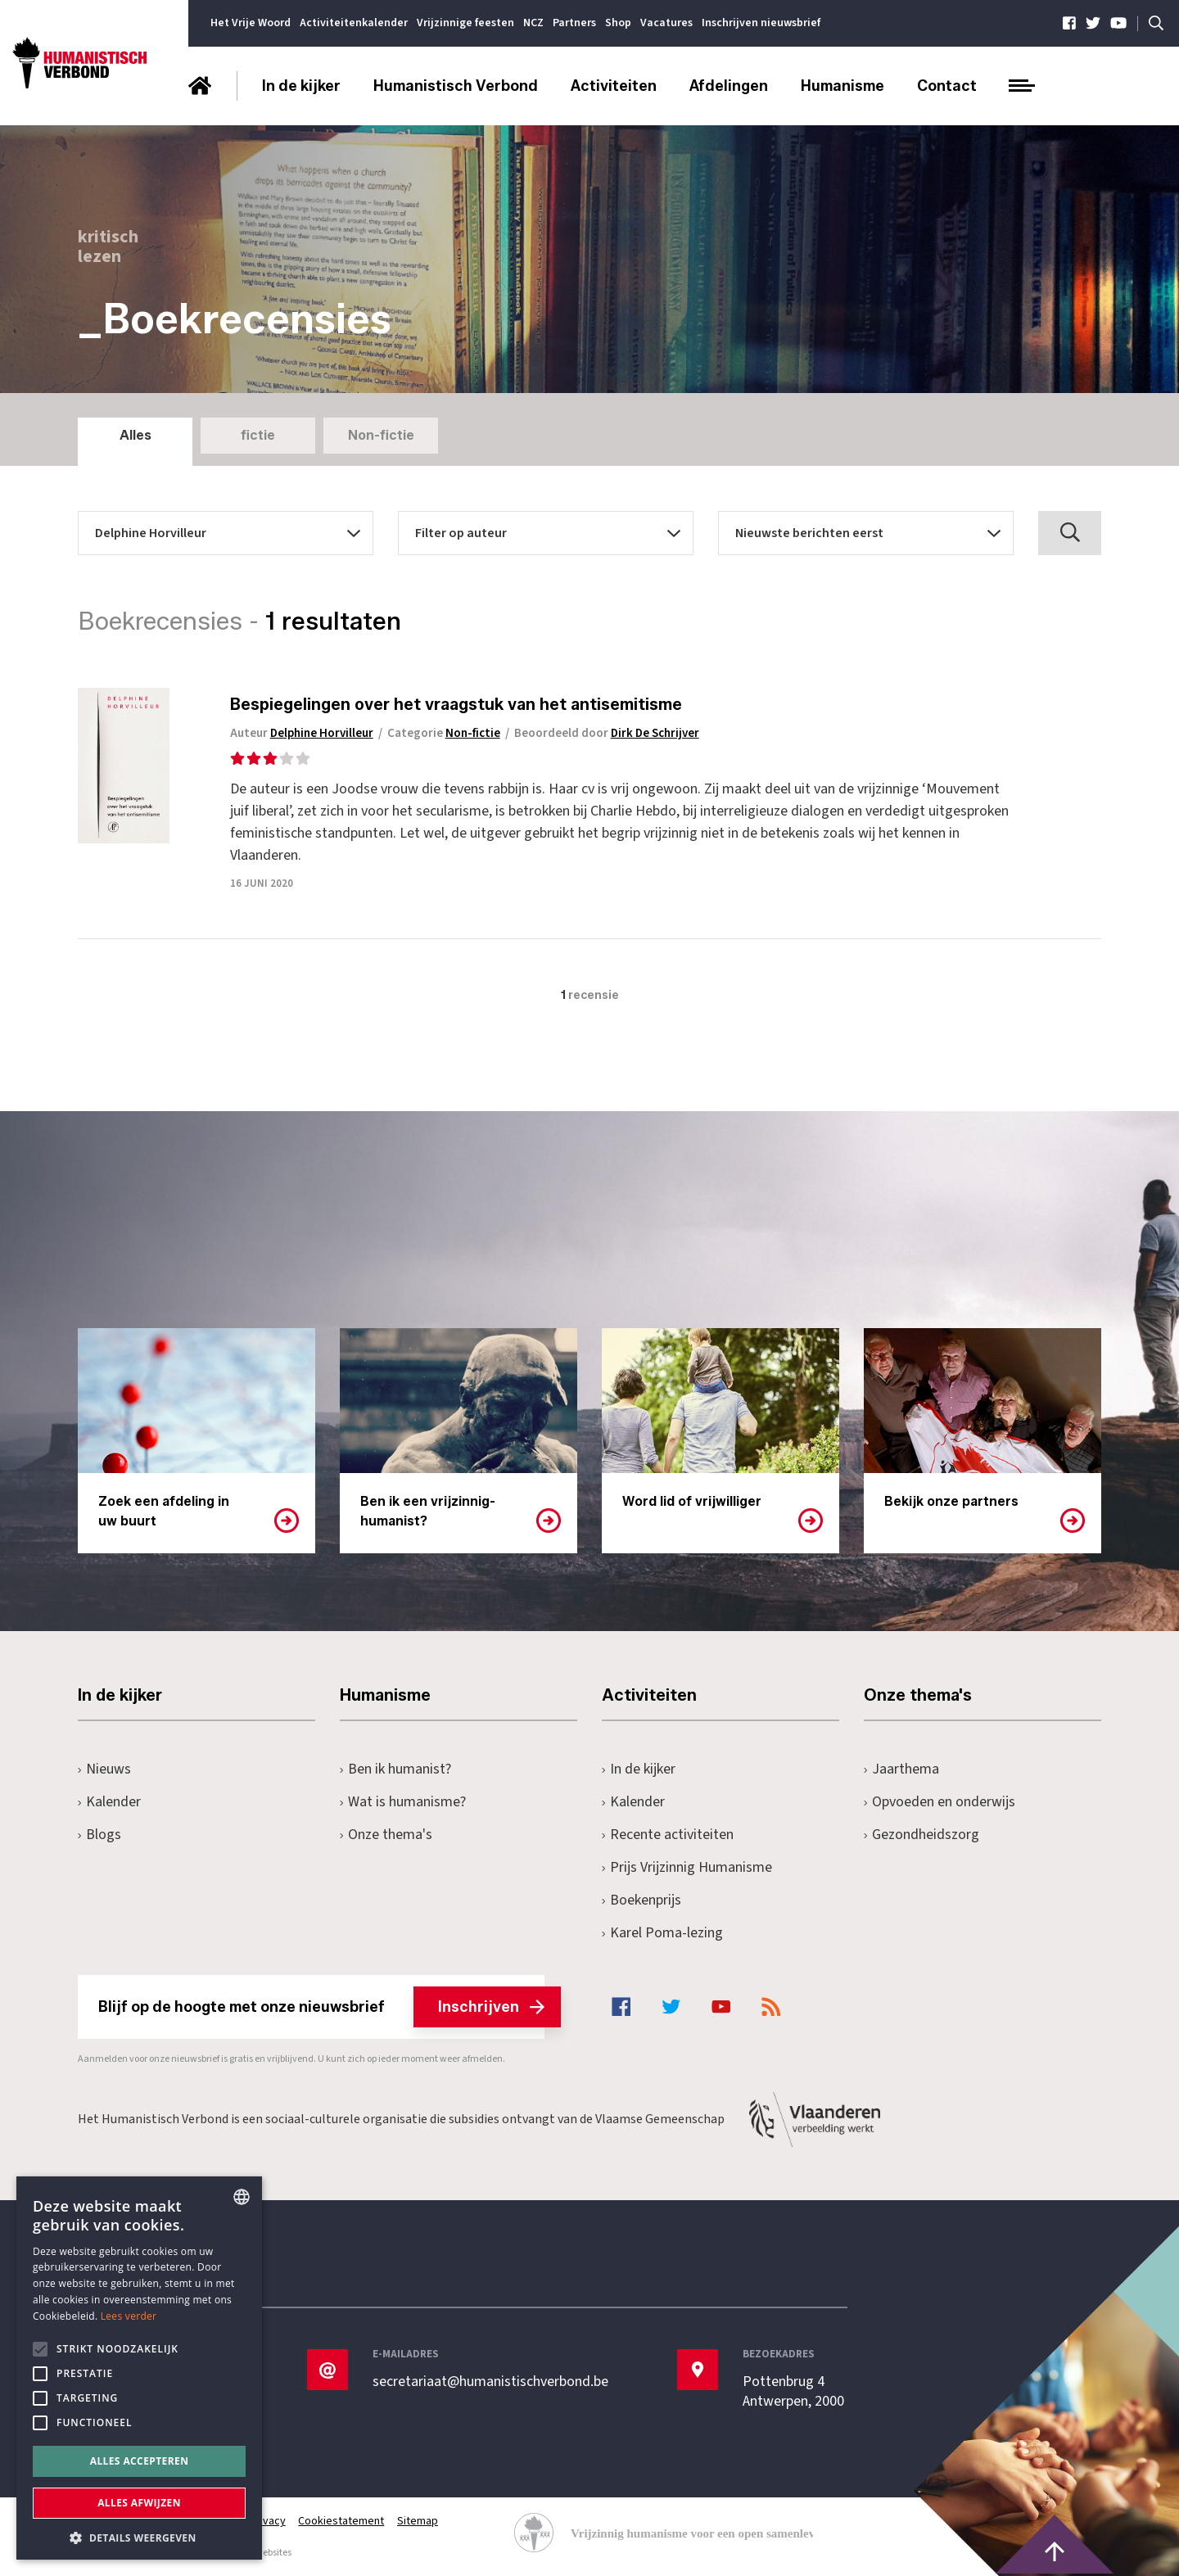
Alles (135, 435)
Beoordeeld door (611, 733)
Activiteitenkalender (354, 23)
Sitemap (418, 2521)
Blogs (99, 1834)
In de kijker (301, 86)
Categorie (447, 733)
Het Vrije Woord (250, 23)
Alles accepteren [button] (139, 2461)
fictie (258, 435)
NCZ (533, 23)
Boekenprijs (641, 1900)
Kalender (109, 1802)
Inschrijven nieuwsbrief (761, 23)
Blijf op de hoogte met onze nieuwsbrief (321, 2006)
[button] (139, 2536)
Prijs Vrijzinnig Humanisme (687, 1867)
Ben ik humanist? (395, 1769)
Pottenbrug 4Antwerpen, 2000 (793, 2391)
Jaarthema (901, 1769)
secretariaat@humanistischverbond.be (490, 2382)
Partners (574, 23)
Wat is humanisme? (403, 1802)
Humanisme (842, 86)
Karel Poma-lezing (662, 1933)
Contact (947, 86)
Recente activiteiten (668, 1834)
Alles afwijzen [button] (139, 2503)
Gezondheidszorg (921, 1834)
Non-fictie (381, 435)
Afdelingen (728, 86)
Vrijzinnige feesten (465, 23)
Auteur (305, 733)
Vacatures (666, 23)
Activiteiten (614, 86)
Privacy (268, 2521)
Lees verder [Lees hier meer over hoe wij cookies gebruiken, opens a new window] (129, 2316)
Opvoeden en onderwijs (939, 1802)
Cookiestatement (342, 2521)
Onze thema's (386, 1834)
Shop (618, 23)
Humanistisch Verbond (455, 86)
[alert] (139, 2368)
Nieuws (104, 1769)
